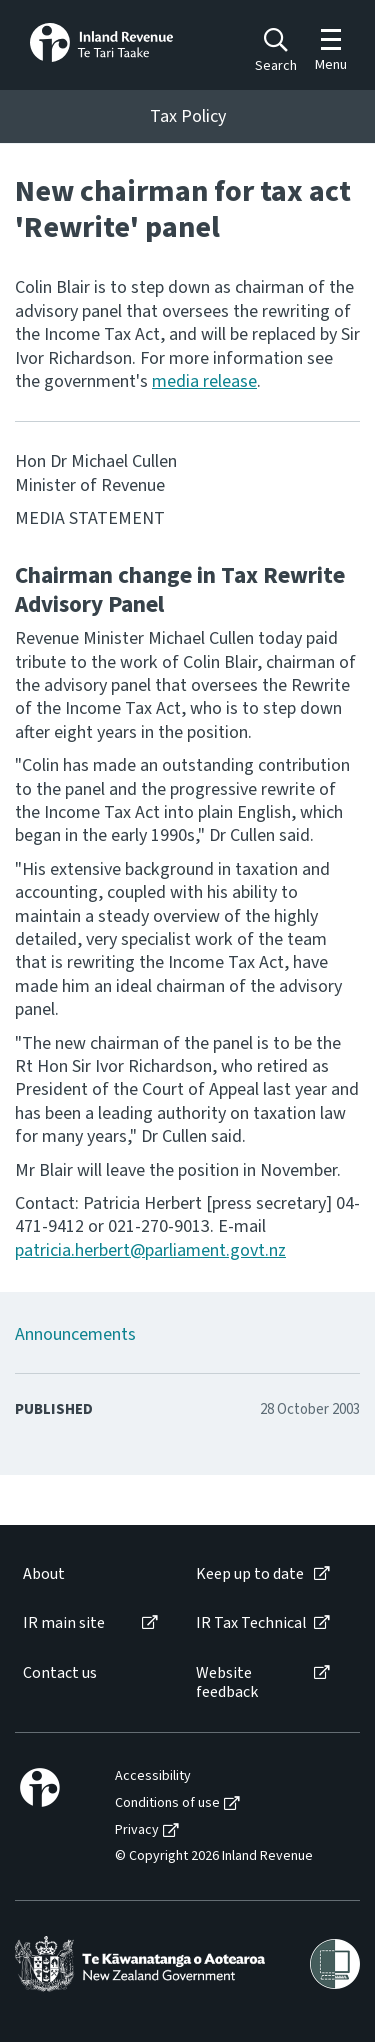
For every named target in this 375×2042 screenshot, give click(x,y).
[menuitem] (89, 1574)
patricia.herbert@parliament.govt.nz (150, 1250)
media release (204, 381)
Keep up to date (250, 1574)
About (44, 1574)
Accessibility (153, 1776)
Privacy (137, 1830)
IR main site (64, 1623)
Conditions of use (167, 1803)
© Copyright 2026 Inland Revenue (214, 1856)
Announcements (75, 1334)
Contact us (60, 1673)
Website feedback (227, 1683)
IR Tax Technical (251, 1623)
